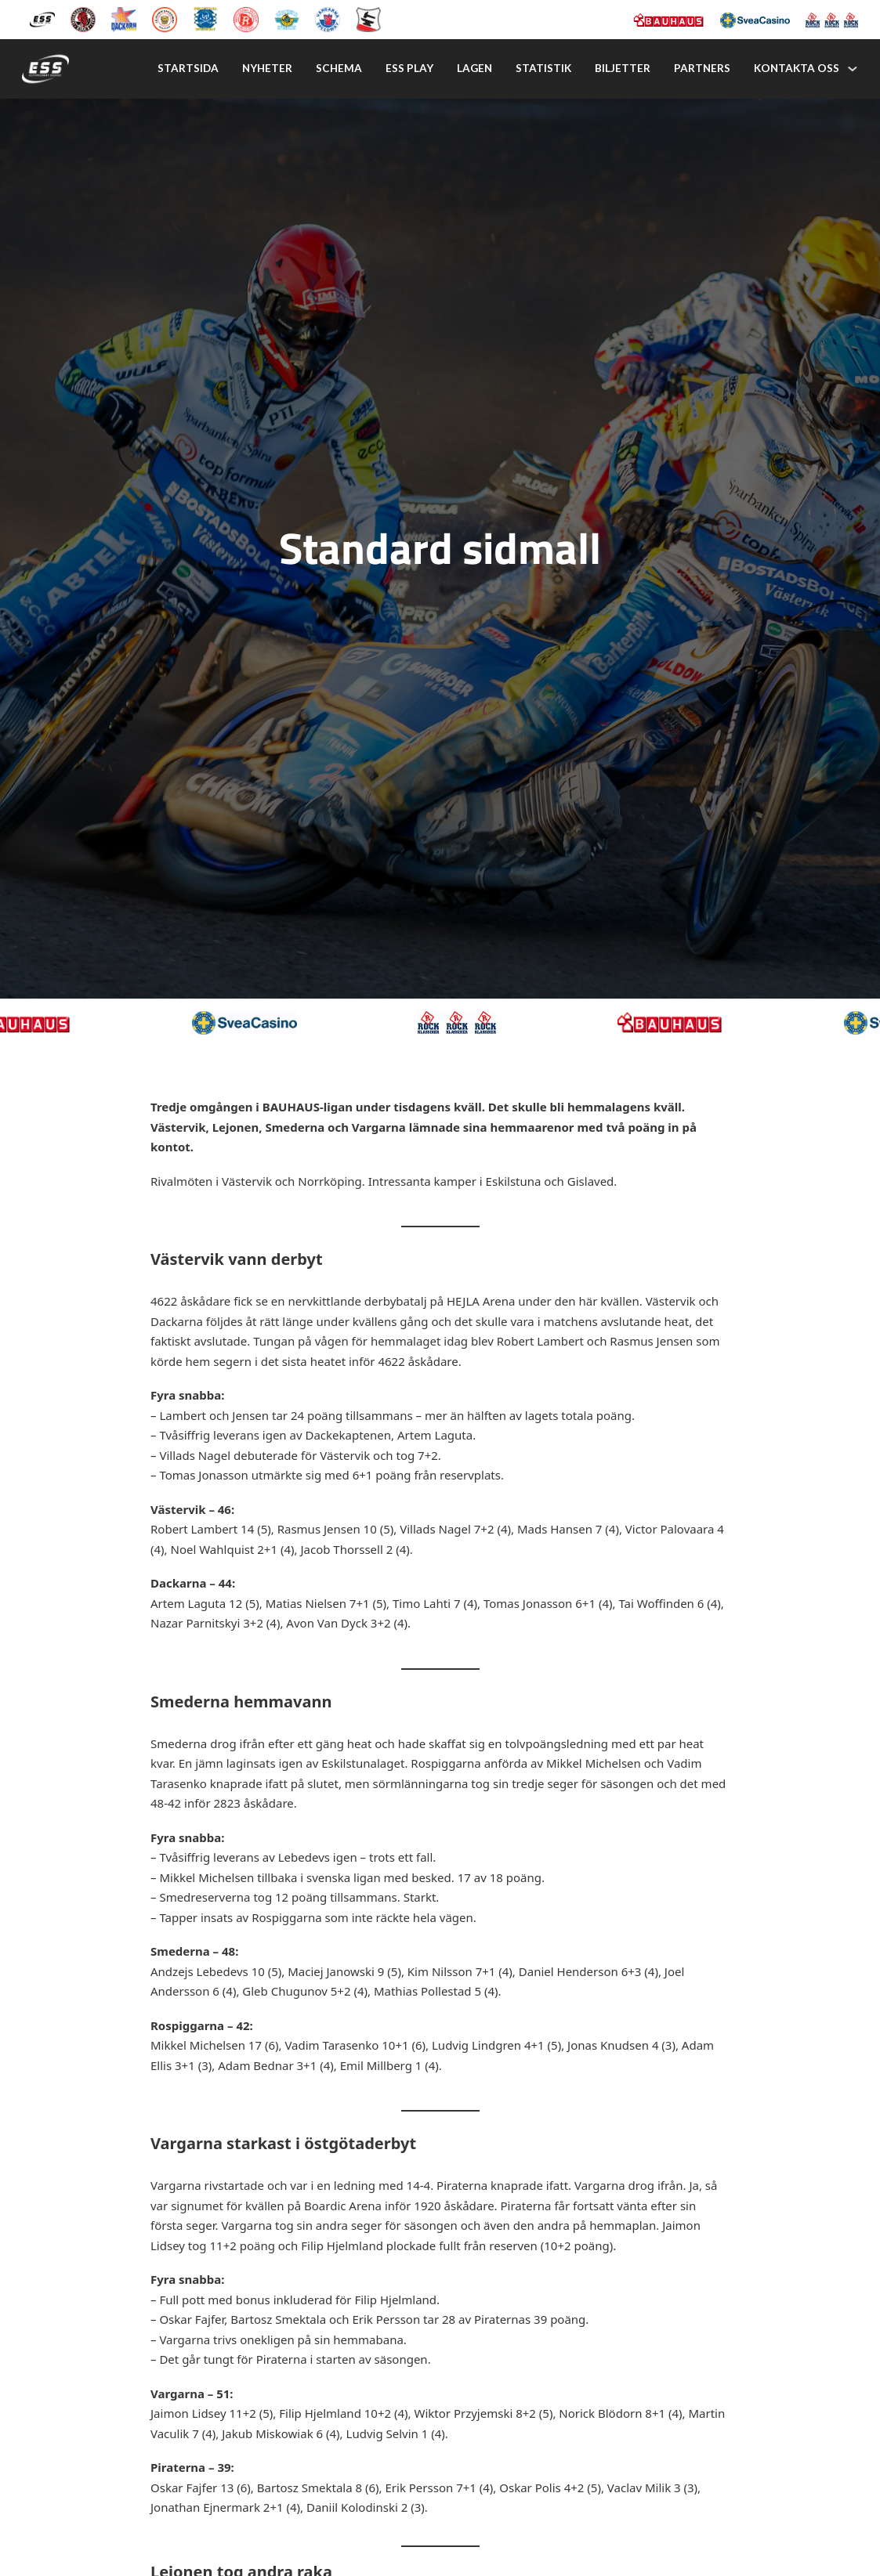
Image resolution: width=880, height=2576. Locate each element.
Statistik (543, 68)
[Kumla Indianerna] (83, 18)
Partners (702, 68)
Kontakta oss (796, 68)
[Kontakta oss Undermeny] (852, 69)
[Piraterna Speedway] (205, 18)
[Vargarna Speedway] (327, 18)
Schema (339, 68)
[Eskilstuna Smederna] (368, 18)
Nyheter (267, 68)
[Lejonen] (164, 18)
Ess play (409, 68)
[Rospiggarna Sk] (246, 18)
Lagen (474, 68)
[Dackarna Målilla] (123, 18)
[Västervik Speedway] (286, 18)
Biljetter (622, 68)
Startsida (188, 68)
